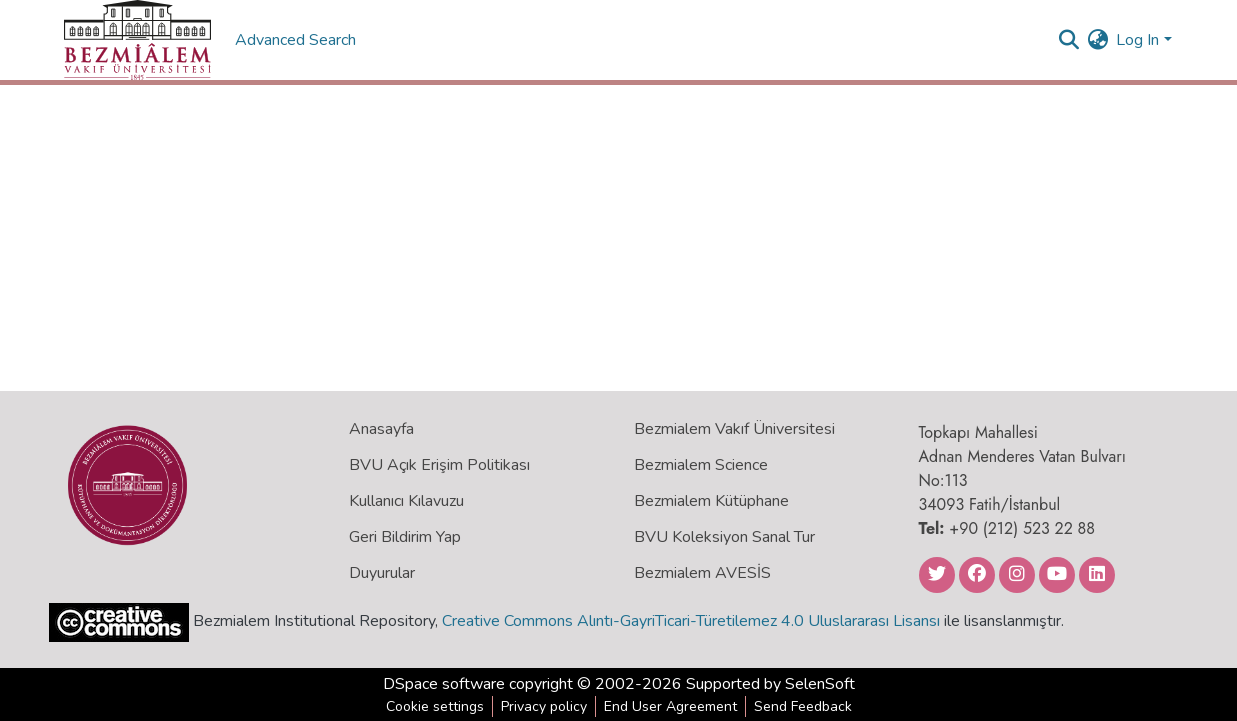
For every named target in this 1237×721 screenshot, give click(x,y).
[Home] (137, 40)
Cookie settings (435, 706)
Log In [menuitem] (1137, 40)
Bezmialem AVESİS (702, 573)
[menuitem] (1097, 40)
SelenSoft (820, 684)
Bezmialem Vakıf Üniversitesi (734, 429)
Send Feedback (803, 706)
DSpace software (444, 684)
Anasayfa (381, 429)
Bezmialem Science (701, 465)
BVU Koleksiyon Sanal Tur (724, 537)
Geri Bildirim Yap (405, 537)
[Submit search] (1068, 40)
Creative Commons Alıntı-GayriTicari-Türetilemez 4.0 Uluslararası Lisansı (691, 621)
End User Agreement (670, 706)
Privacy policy (544, 706)
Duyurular (382, 573)
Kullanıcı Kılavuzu (406, 501)
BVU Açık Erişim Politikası (439, 465)
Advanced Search (297, 40)
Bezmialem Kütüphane (711, 501)
